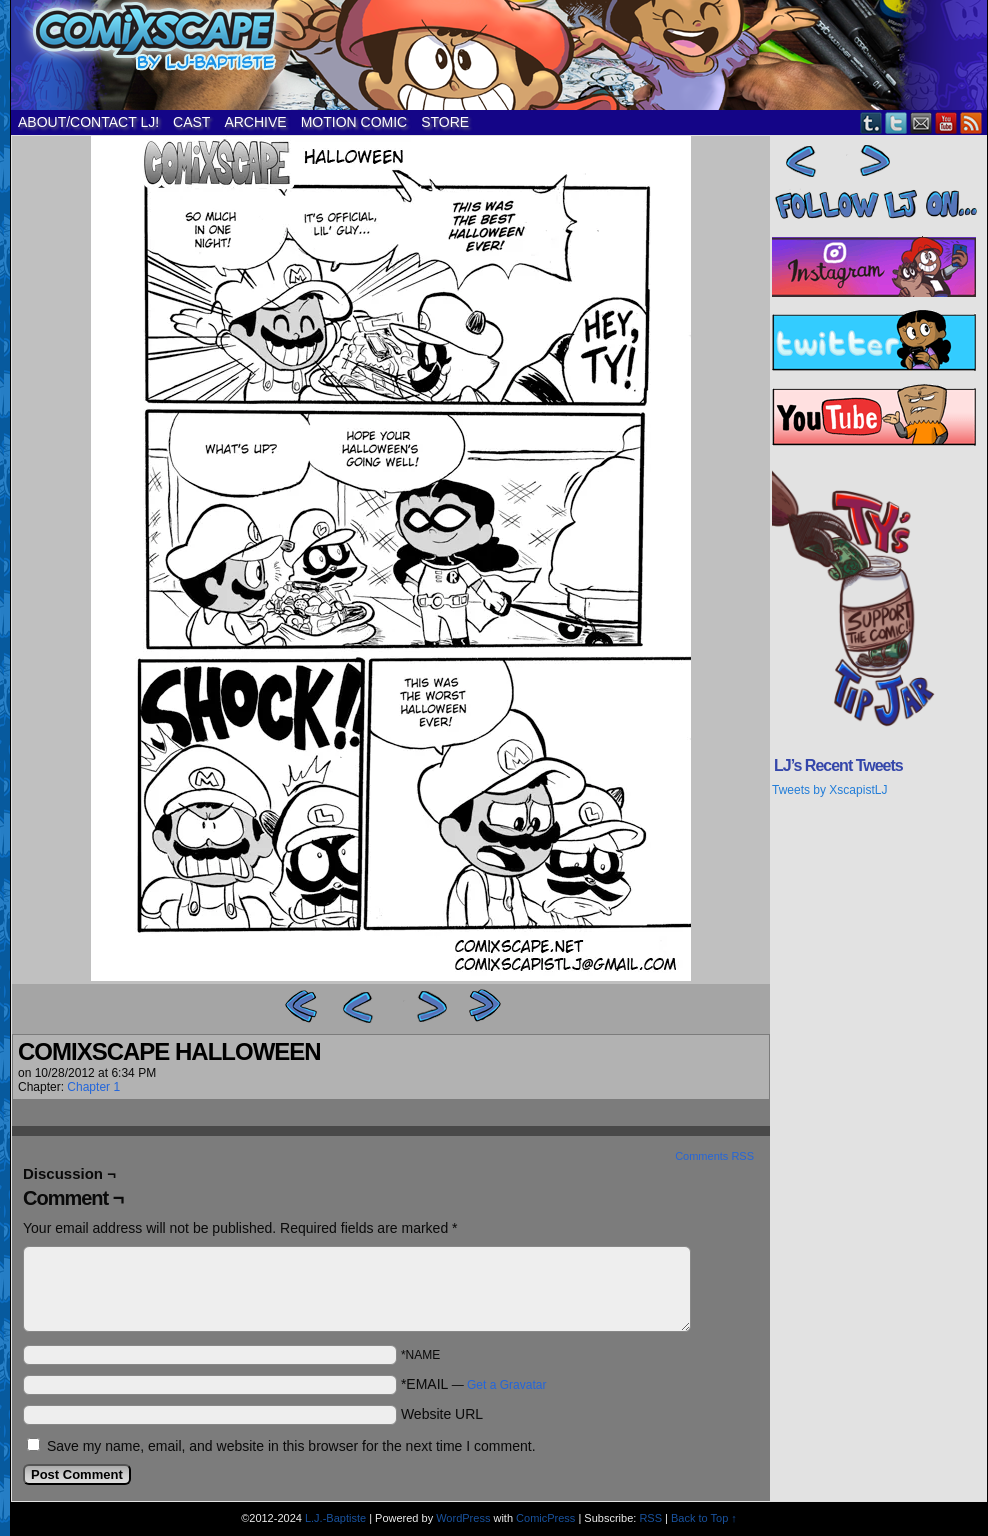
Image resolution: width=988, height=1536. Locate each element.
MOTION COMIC (354, 122)
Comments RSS (714, 1156)
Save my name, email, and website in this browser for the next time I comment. (291, 1446)
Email (921, 122)
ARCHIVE (255, 122)
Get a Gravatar (506, 1385)
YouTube (946, 122)
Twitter (896, 122)
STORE (445, 122)
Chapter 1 (93, 1087)
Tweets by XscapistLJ (829, 790)
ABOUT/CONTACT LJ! (88, 122)
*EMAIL (474, 1384)
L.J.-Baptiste (335, 1518)
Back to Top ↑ (704, 1518)
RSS (971, 122)
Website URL (442, 1414)
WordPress (463, 1518)
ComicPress (545, 1518)
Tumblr (871, 122)
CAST (191, 122)
